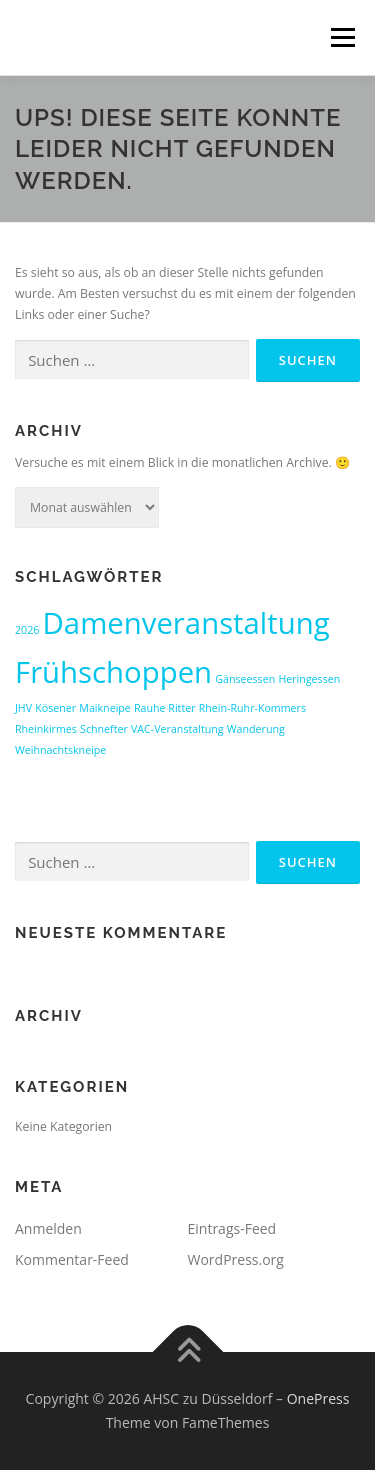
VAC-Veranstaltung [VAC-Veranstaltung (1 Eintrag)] (177, 729)
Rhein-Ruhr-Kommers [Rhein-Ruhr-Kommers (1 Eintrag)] (252, 708)
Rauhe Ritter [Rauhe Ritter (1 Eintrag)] (165, 708)
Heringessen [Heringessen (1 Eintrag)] (309, 679)
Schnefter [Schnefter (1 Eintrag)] (104, 729)
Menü (341, 37)
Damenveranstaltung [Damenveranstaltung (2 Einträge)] (186, 623)
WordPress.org (236, 1259)
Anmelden (48, 1228)
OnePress (318, 1398)
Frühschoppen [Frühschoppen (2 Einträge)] (113, 672)
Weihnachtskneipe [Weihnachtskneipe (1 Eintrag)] (60, 750)
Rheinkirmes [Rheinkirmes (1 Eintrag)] (46, 729)
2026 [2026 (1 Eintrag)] (27, 630)
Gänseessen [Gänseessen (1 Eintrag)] (245, 679)
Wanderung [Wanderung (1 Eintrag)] (256, 729)
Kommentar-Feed (72, 1259)
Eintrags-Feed (232, 1228)
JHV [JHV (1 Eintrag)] (23, 708)
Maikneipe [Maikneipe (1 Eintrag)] (105, 708)
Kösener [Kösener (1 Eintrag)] (55, 708)
